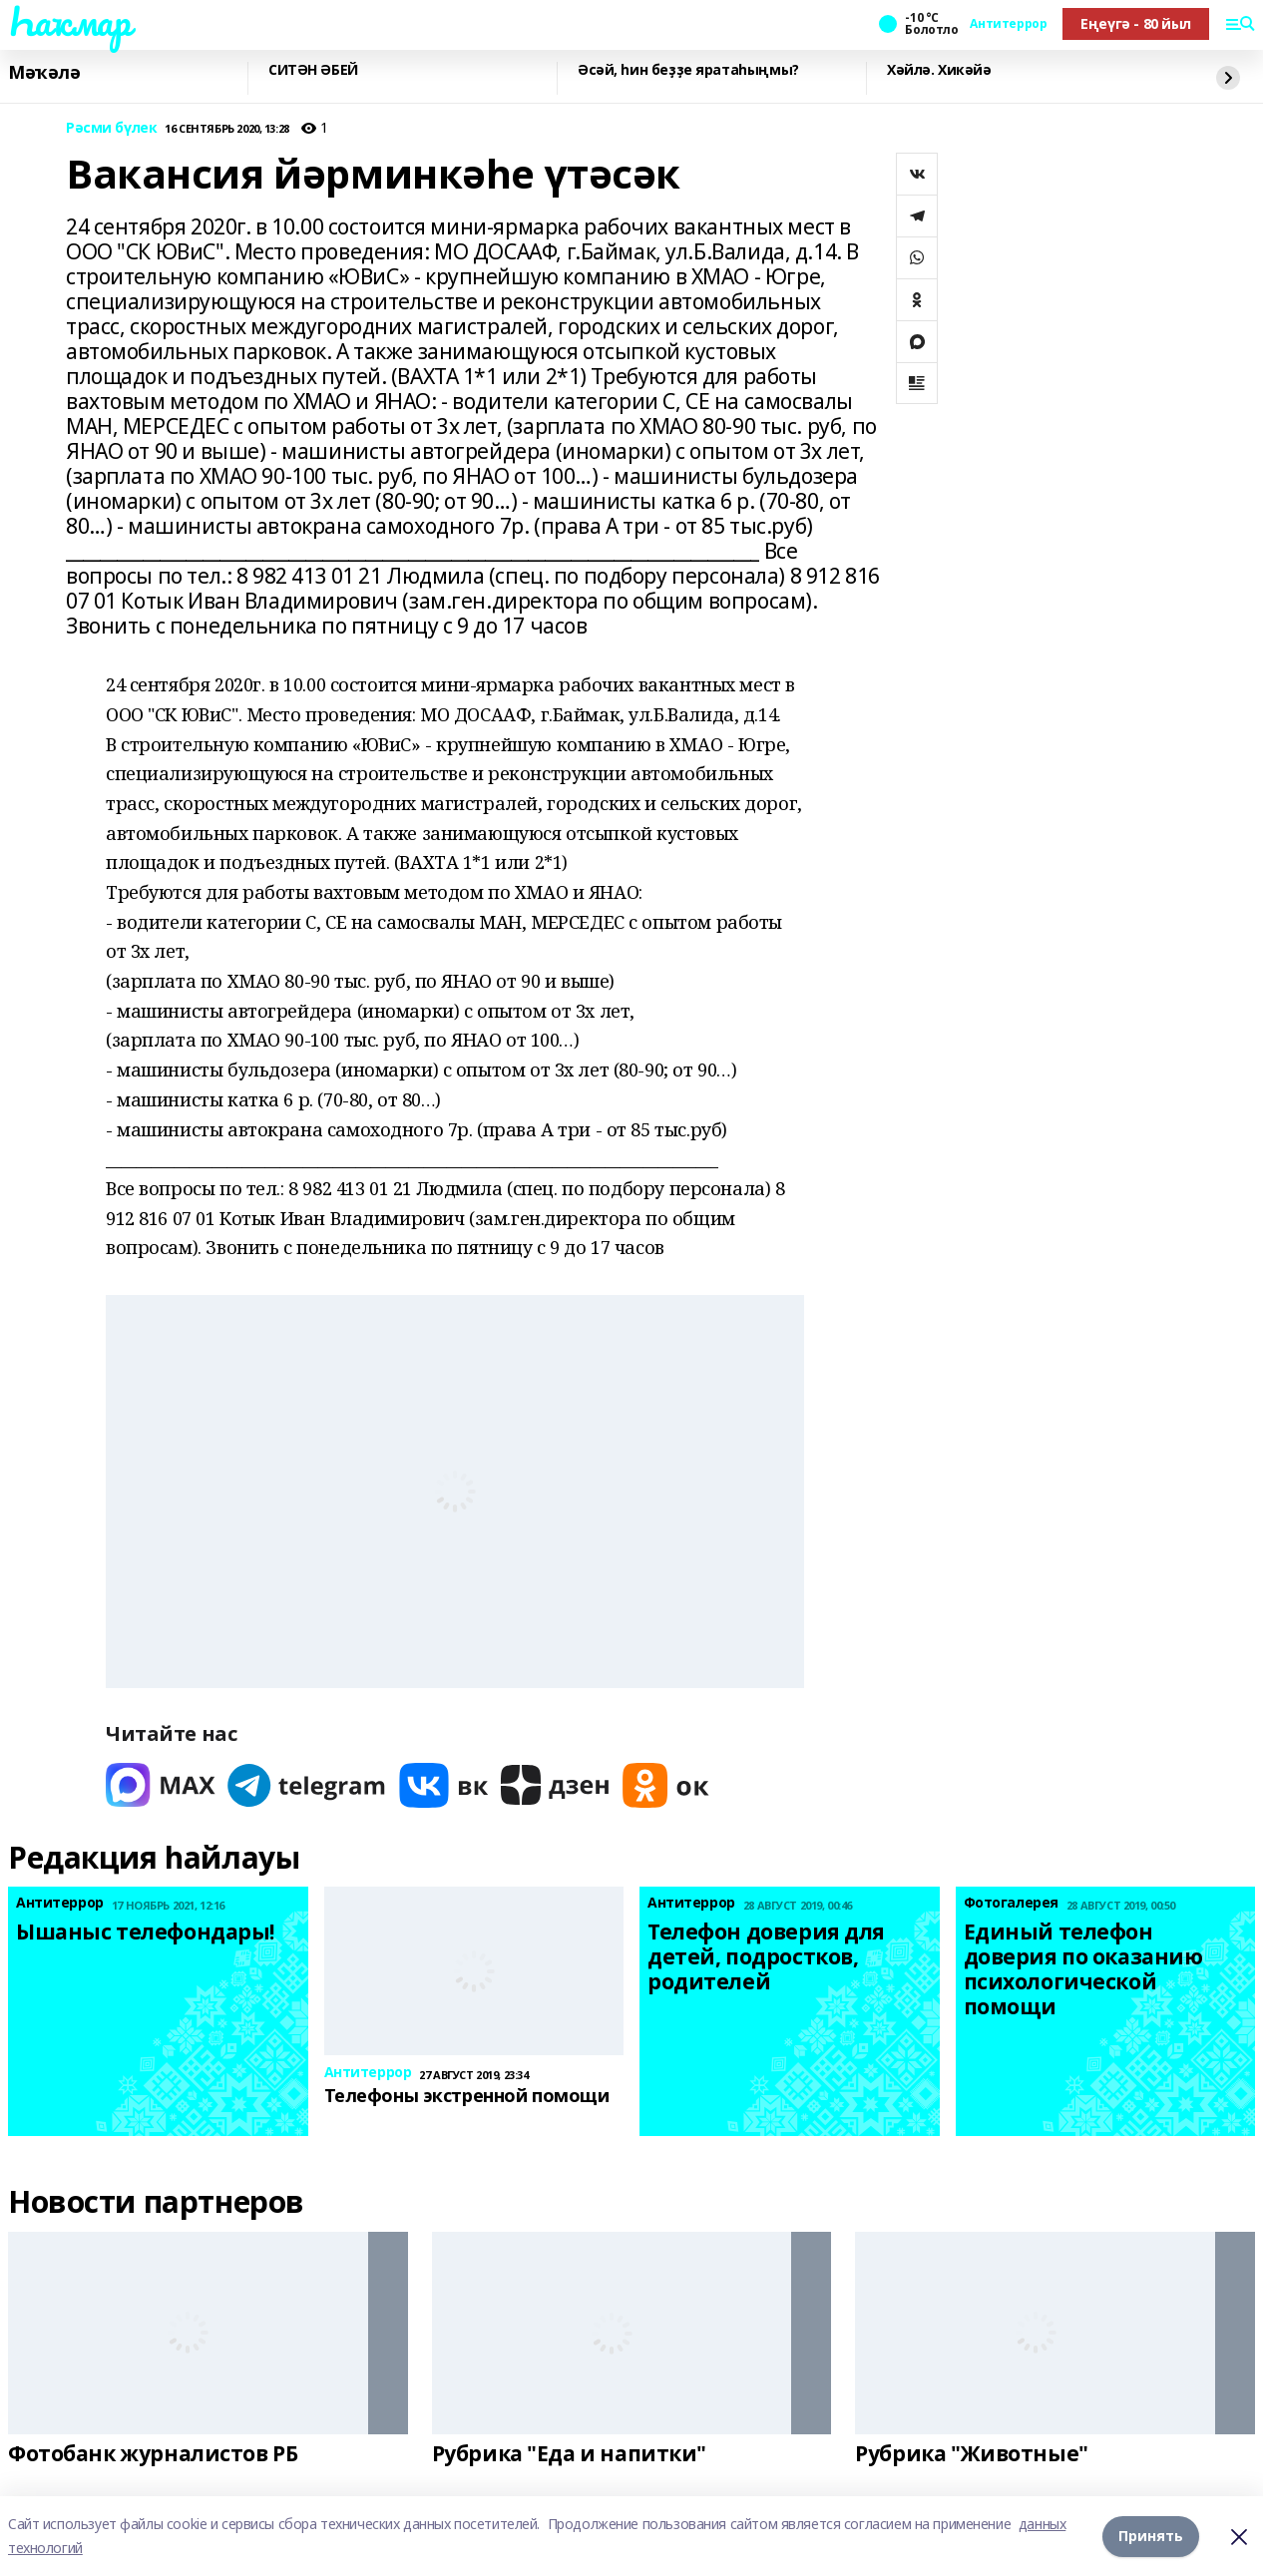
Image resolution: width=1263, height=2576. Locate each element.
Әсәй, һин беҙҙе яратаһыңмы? (688, 70)
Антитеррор (1008, 24)
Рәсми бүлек (111, 128)
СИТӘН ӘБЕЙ (313, 70)
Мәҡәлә (44, 73)
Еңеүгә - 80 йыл (1135, 23)
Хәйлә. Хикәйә (939, 70)
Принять (1150, 2535)
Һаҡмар (69, 21)
